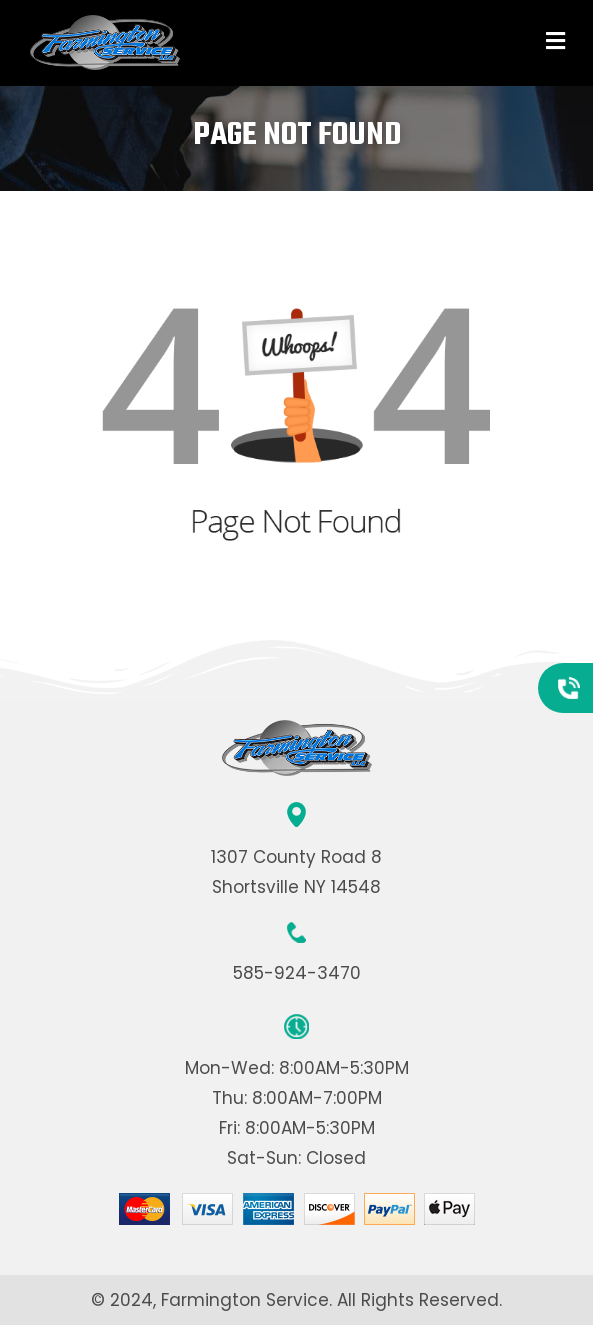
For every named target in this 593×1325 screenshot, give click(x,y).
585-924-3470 (297, 973)
